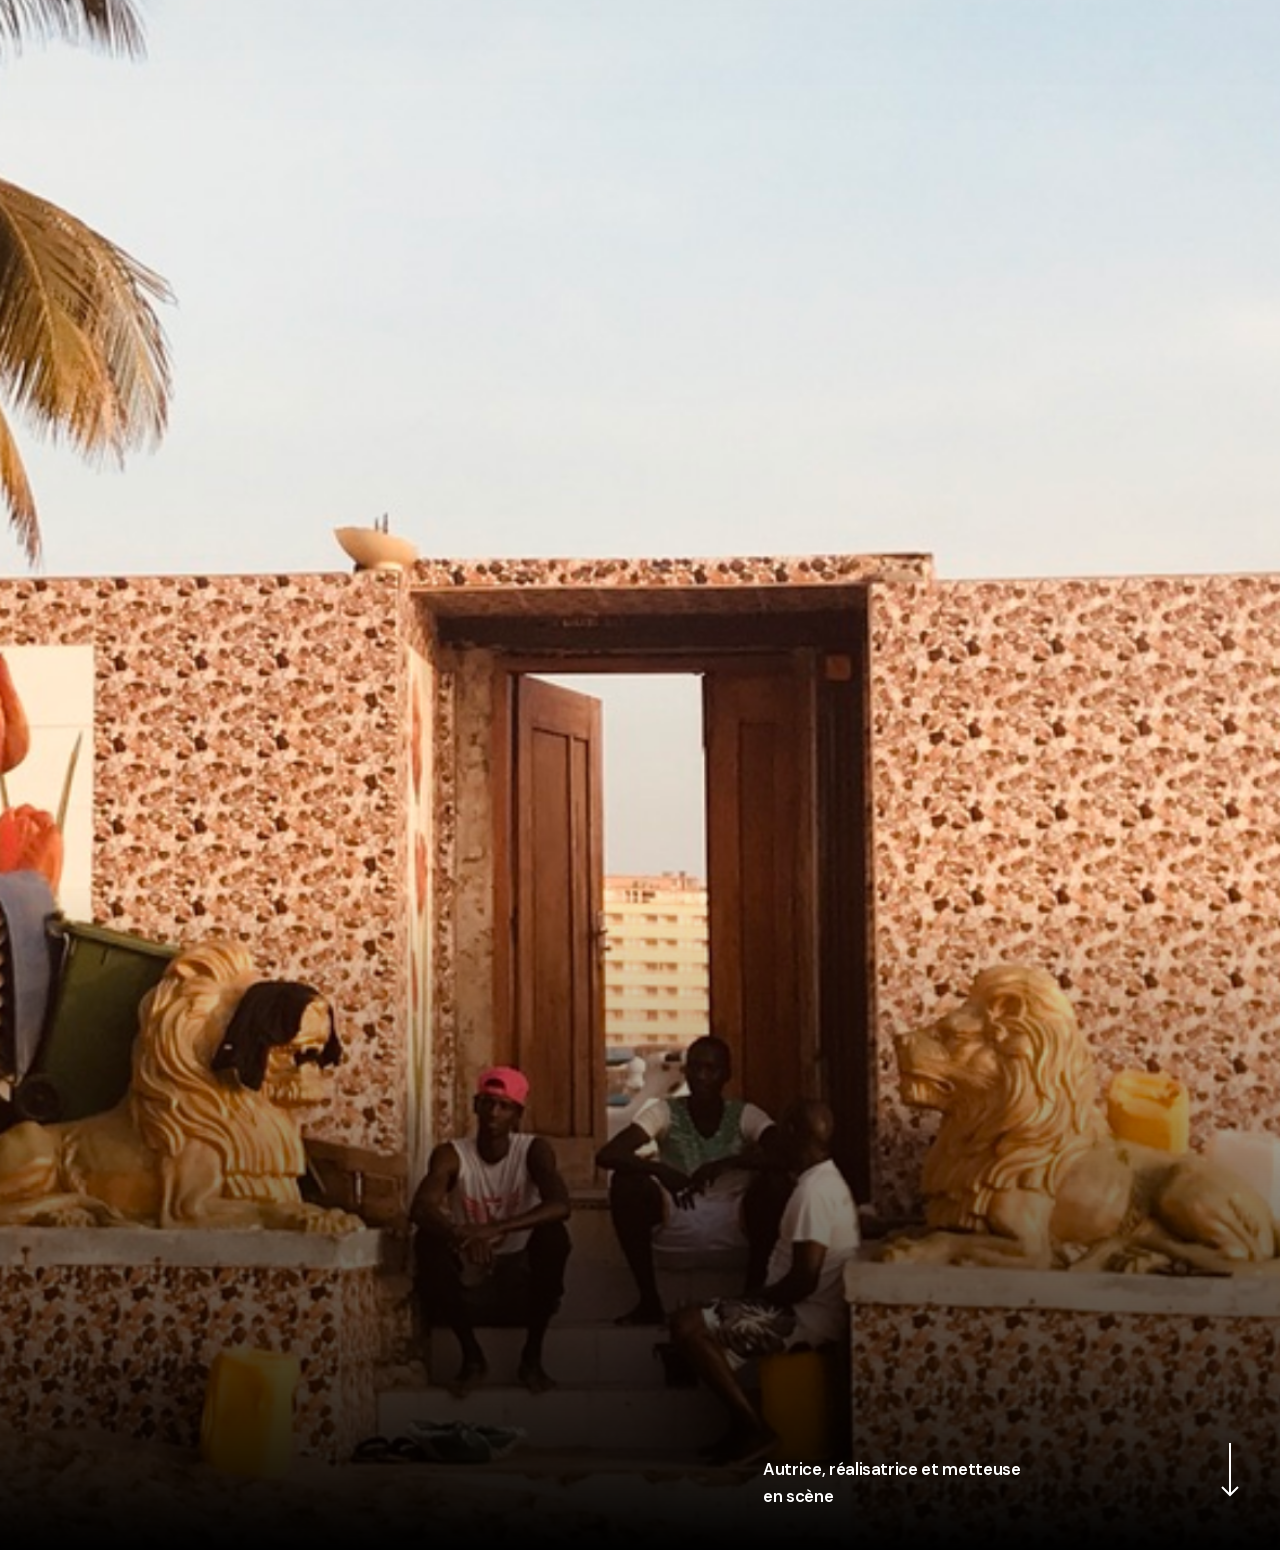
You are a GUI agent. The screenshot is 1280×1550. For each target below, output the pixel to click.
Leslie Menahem (640, 40)
